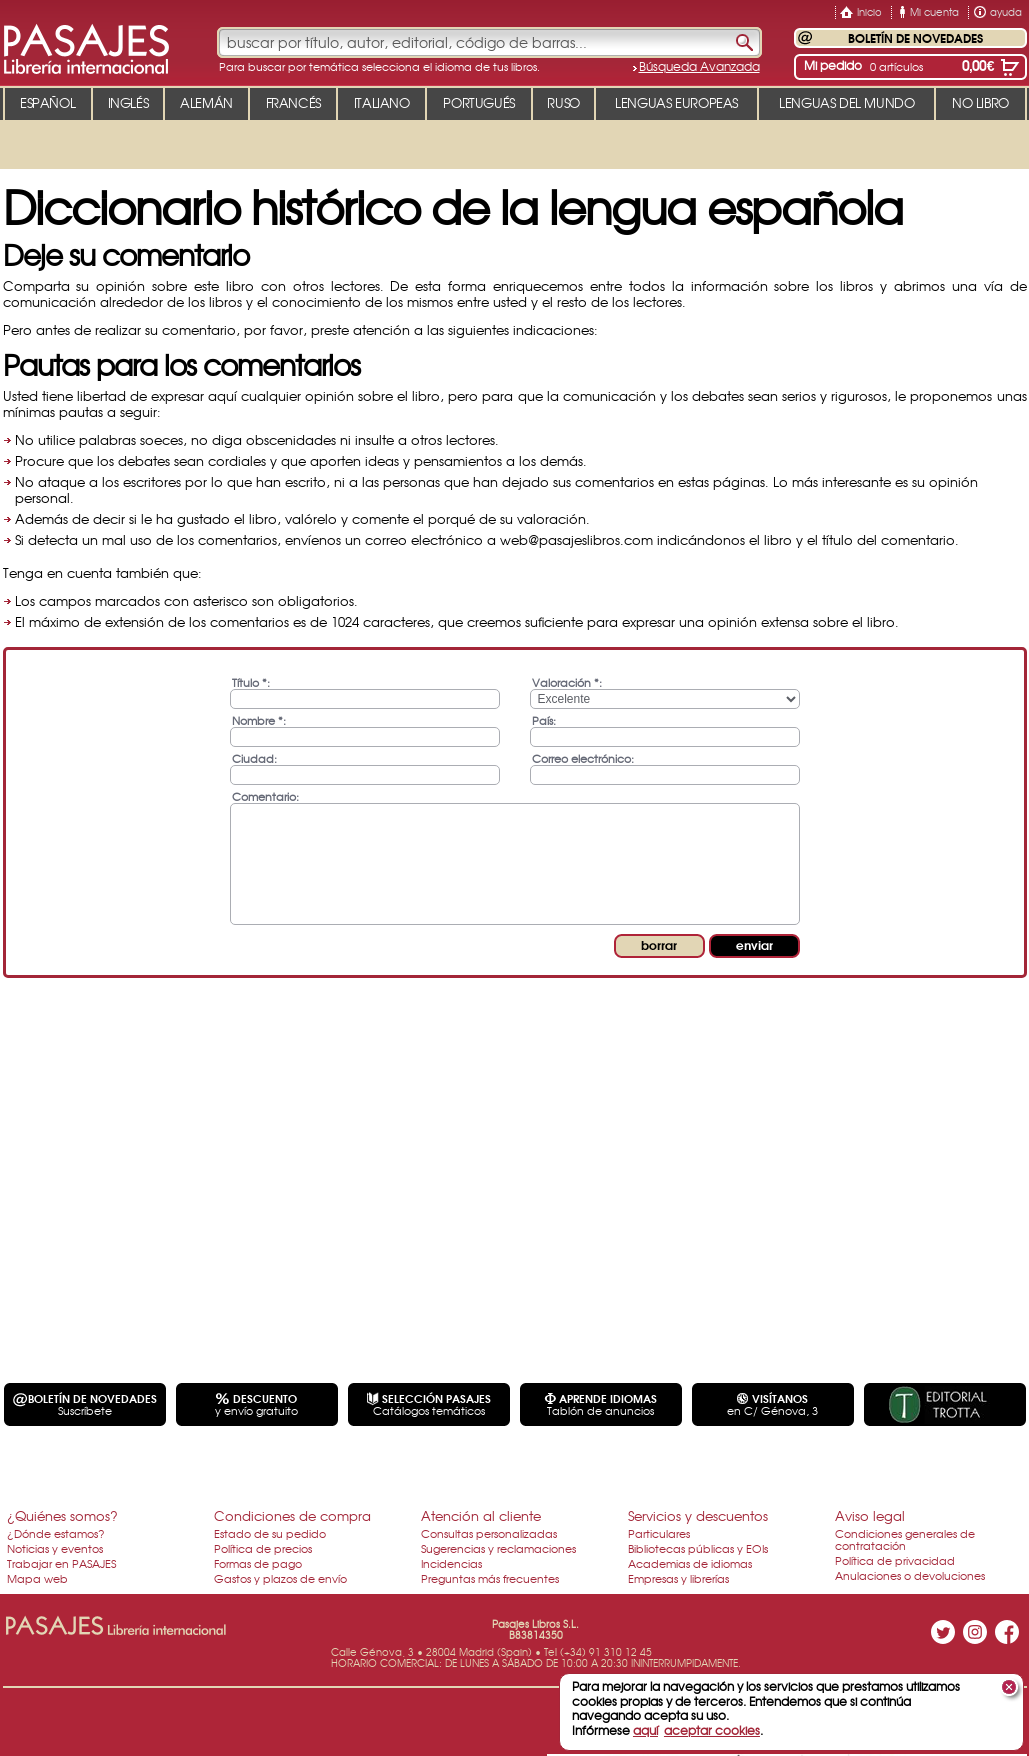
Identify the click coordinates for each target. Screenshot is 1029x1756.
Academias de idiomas (690, 1563)
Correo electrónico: (583, 757)
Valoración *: (567, 681)
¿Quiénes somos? (62, 1515)
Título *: (251, 681)
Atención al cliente (481, 1515)
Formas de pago (258, 1563)
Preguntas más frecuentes (490, 1578)
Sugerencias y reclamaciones (498, 1548)
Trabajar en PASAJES (61, 1563)
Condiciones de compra (292, 1515)
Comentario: (265, 795)
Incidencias (451, 1563)
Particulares (659, 1533)
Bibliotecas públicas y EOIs (698, 1548)
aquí (645, 1730)
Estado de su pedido (270, 1533)
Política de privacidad (895, 1560)
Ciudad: (254, 757)
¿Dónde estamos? (56, 1533)
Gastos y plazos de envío (280, 1578)
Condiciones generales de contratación (905, 1539)
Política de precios (263, 1548)
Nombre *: (259, 719)
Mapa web (37, 1578)
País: (544, 719)
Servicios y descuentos (698, 1515)
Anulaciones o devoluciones (910, 1575)
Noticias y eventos (55, 1548)
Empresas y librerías (678, 1578)
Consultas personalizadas (489, 1533)
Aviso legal (870, 1515)
